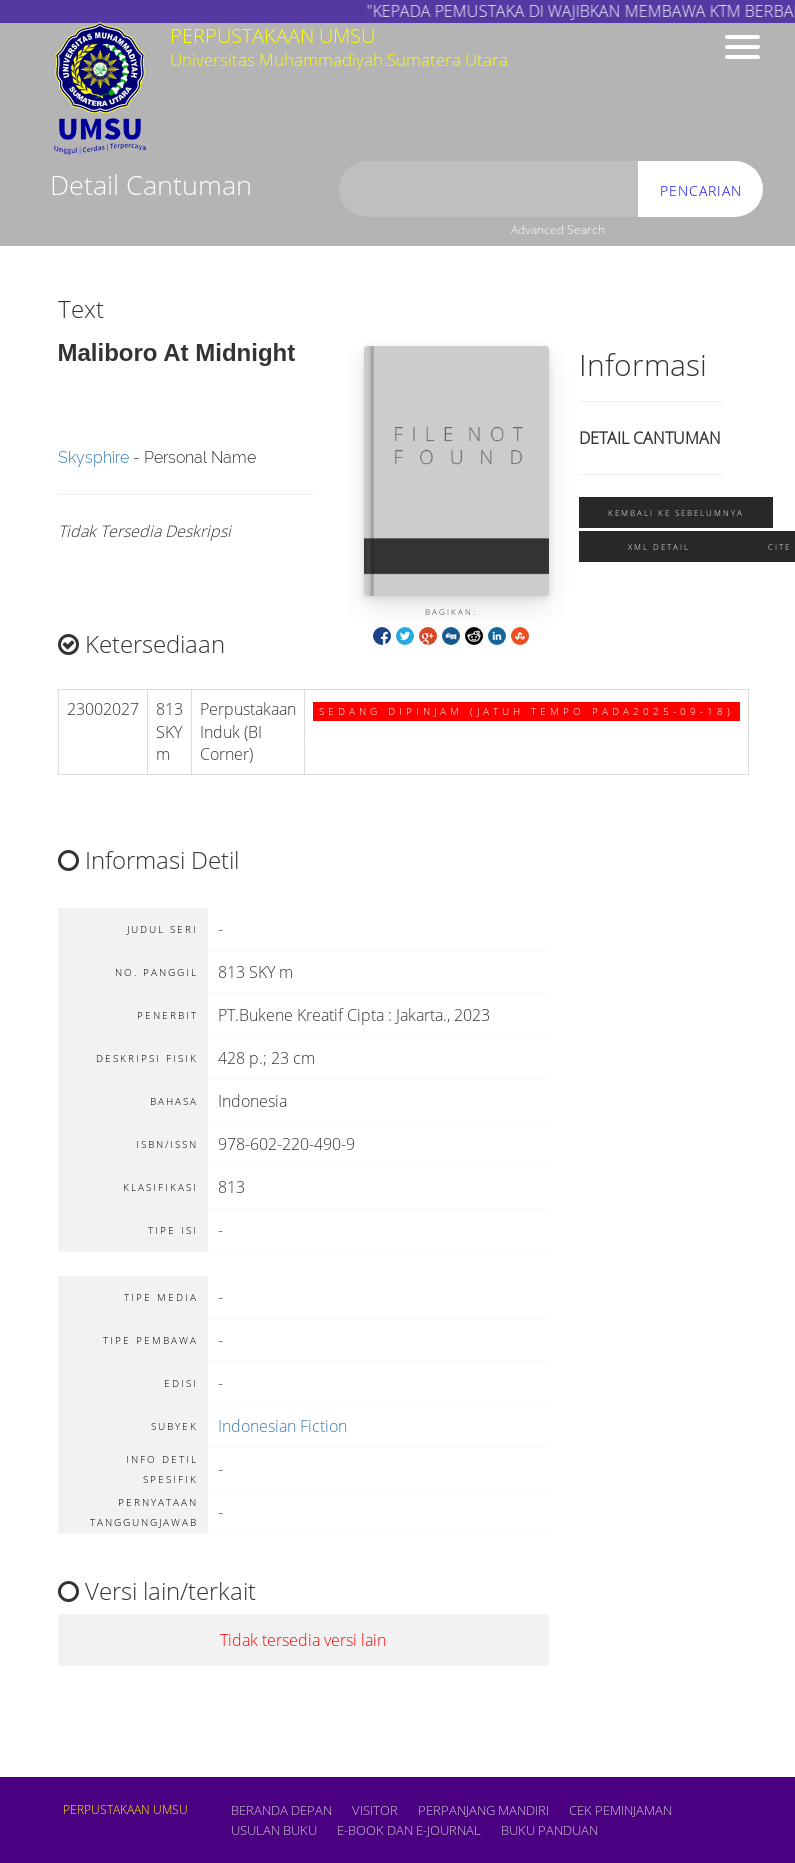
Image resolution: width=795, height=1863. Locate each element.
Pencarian (701, 190)
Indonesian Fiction (282, 1426)
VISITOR (375, 1810)
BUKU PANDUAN (549, 1830)
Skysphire (93, 457)
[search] (489, 189)
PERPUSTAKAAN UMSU (125, 1809)
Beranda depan (281, 1810)
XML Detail (659, 546)
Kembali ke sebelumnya (676, 512)
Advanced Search (558, 229)
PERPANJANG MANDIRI (483, 1810)
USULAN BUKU (274, 1830)
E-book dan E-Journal (409, 1830)
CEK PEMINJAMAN (620, 1810)
